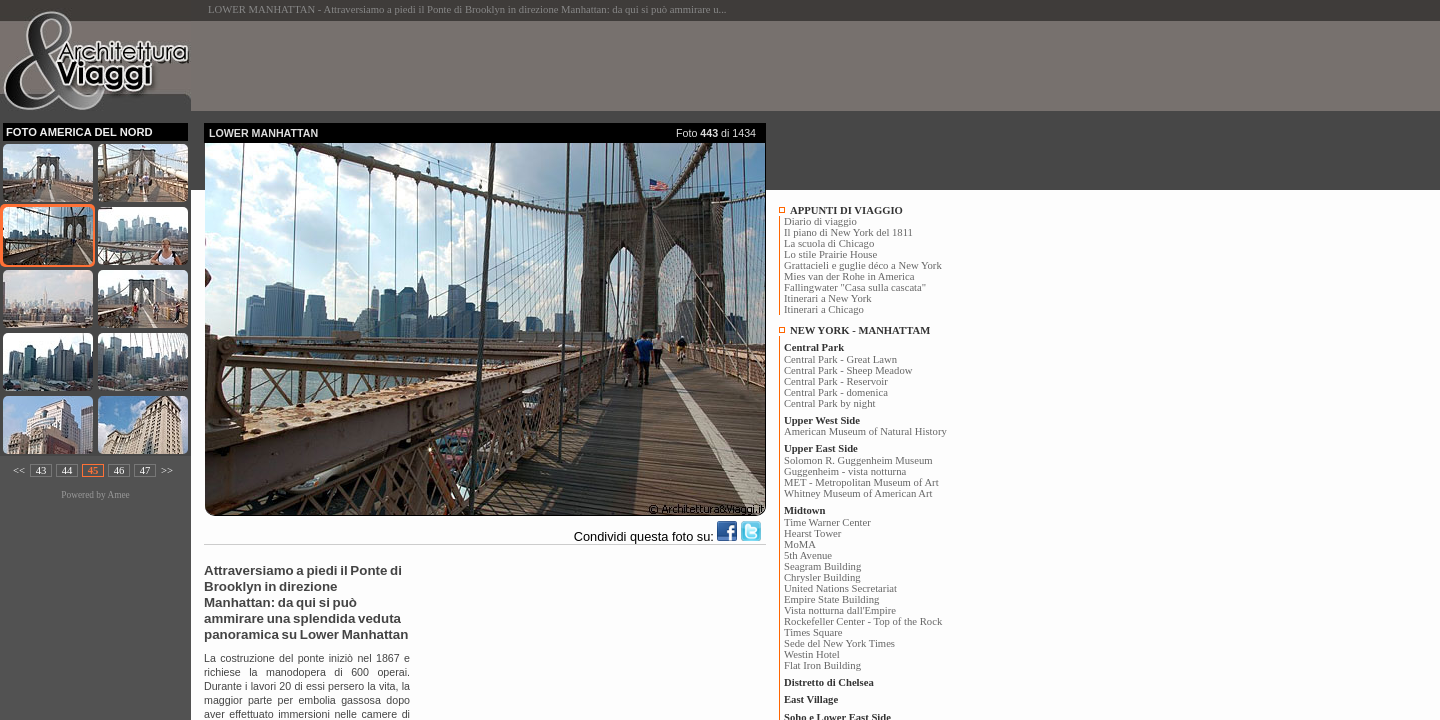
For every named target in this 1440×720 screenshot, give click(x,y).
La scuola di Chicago (829, 243)
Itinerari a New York (828, 298)
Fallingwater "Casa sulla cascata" (855, 287)
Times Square (813, 632)
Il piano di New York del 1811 (848, 232)
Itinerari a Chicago (824, 309)
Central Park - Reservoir (836, 381)
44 (67, 470)
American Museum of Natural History (865, 431)
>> (167, 470)
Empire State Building (831, 599)
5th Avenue (808, 555)
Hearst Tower (812, 533)
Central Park (814, 347)
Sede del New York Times (839, 643)
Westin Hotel (812, 654)
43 (41, 470)
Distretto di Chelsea (829, 682)
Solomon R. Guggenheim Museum (858, 460)
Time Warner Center (827, 522)
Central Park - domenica (836, 392)
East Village (811, 699)
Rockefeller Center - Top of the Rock (863, 621)
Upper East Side (821, 448)
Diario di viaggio (820, 221)
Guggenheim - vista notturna (845, 471)
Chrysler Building (822, 577)
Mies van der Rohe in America (849, 276)
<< (19, 470)
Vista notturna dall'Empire (840, 610)
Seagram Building (822, 566)
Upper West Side (822, 420)
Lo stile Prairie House (830, 254)
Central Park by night (829, 403)
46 (119, 470)
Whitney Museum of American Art (858, 493)
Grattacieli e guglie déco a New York (863, 265)
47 (145, 470)
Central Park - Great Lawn (840, 359)
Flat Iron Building (822, 665)
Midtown (804, 510)
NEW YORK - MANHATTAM (860, 330)
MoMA (800, 544)
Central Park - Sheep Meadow (848, 370)
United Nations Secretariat (840, 588)
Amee (118, 495)
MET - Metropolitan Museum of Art (861, 482)
